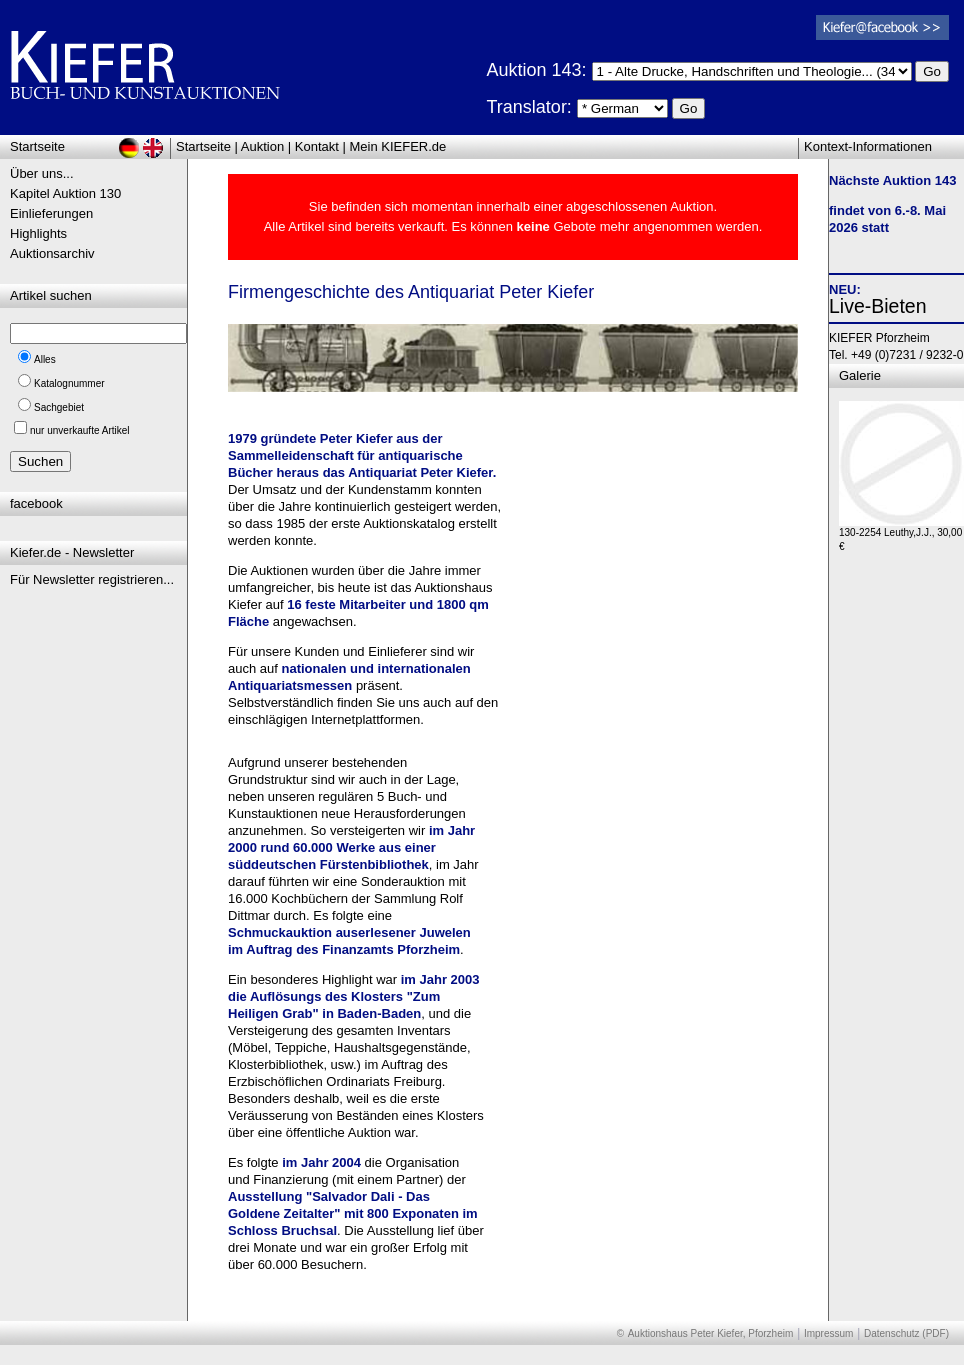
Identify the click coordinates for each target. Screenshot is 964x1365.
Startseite (203, 146)
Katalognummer (69, 383)
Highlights (38, 233)
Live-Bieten (878, 306)
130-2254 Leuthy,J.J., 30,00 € (901, 534)
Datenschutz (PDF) (906, 1333)
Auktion (262, 146)
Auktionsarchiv (52, 253)
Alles (45, 359)
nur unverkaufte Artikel (80, 430)
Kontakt (317, 146)
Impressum (828, 1333)
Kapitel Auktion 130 (65, 193)
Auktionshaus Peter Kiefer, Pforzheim (711, 1333)
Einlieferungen (51, 213)
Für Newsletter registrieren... (92, 579)
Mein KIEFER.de (398, 146)
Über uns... (42, 173)
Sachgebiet (59, 407)
